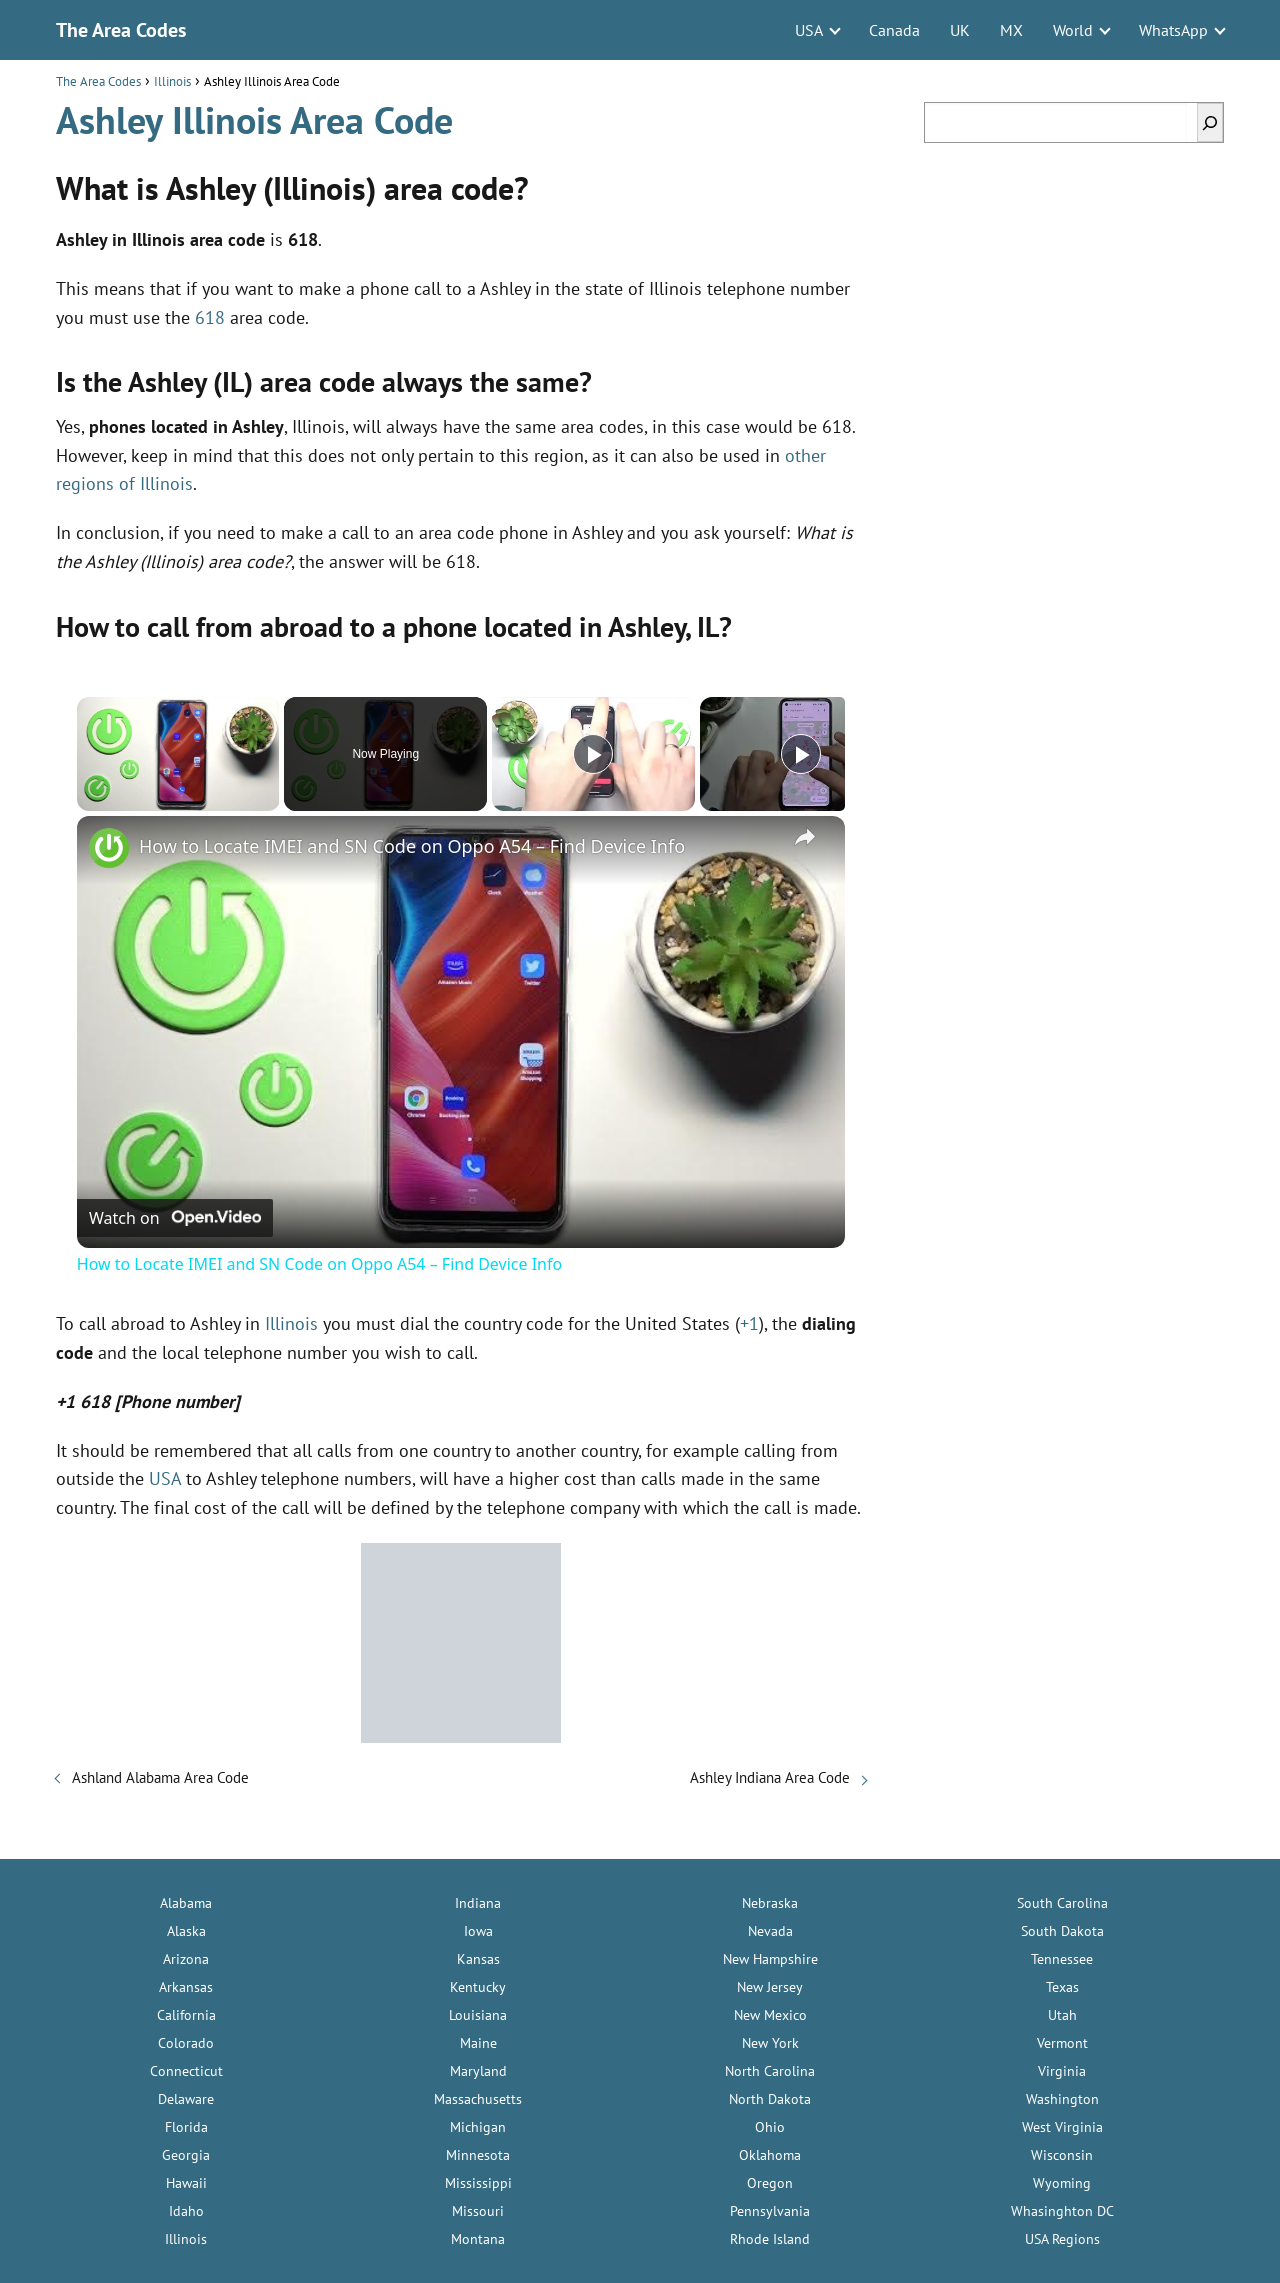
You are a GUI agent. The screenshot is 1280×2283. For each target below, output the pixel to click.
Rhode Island (770, 2239)
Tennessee (1062, 1959)
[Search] (1210, 122)
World (1073, 30)
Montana (478, 2239)
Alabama (186, 1903)
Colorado (186, 2043)
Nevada (770, 1931)
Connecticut (186, 2071)
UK (960, 30)
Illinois (291, 1323)
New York (770, 2043)
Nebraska (770, 1903)
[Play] (593, 754)
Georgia (186, 2155)
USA (809, 30)
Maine (478, 2043)
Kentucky (478, 1987)
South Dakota (1062, 1931)
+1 (749, 1323)
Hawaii (186, 2183)
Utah (1062, 2015)
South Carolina (1062, 1903)
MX (1011, 30)
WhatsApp (1173, 30)
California (186, 2015)
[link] (109, 848)
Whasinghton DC (1062, 2211)
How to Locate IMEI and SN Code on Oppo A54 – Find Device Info (412, 846)
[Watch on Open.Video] (175, 1218)
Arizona (186, 1959)
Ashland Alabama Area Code (160, 1777)
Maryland (478, 2071)
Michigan (478, 2127)
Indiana (478, 1903)
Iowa (478, 1931)
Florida (186, 2127)
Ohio (770, 2127)
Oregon (770, 2183)
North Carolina (770, 2071)
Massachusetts (478, 2099)
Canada (894, 30)
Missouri (478, 2211)
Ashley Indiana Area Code (770, 1777)
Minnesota (478, 2155)
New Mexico (770, 2015)
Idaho (186, 2211)
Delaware (186, 2099)
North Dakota (770, 2099)
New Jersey (770, 1987)
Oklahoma (770, 2155)
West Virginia (1062, 2127)
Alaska (186, 1931)
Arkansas (186, 1987)
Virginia (1062, 2071)
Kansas (478, 1959)
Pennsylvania (770, 2211)
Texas (1062, 1987)
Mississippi (478, 2183)
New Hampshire (770, 1959)
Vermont (1062, 2043)
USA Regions (1062, 2239)
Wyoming (1062, 2183)
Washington (1062, 2099)
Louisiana (478, 2015)
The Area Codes (121, 30)
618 (210, 317)
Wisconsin (1062, 2155)
